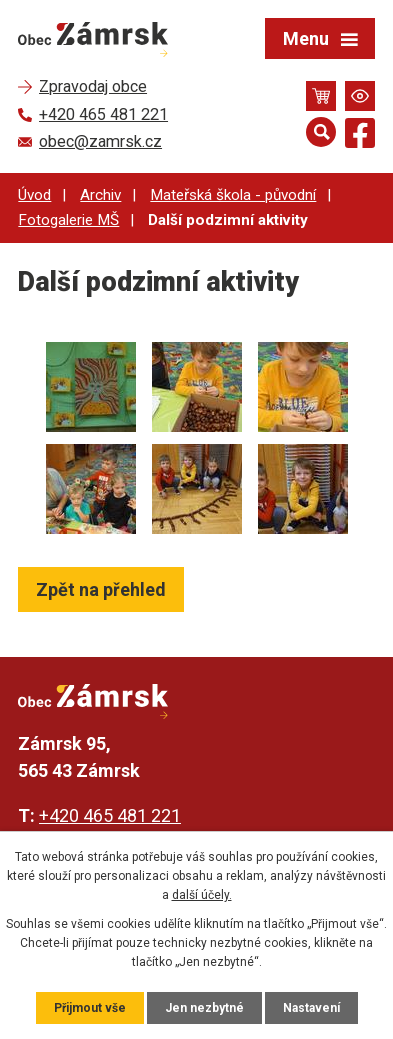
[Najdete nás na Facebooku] (360, 136)
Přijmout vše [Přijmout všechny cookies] (90, 1008)
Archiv (100, 195)
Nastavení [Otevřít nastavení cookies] (311, 1008)
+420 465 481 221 (110, 815)
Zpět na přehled (101, 589)
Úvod (34, 195)
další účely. (202, 895)
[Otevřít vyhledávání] (321, 132)
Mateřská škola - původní (233, 195)
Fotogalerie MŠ (68, 220)
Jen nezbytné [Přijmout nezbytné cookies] (204, 1008)
